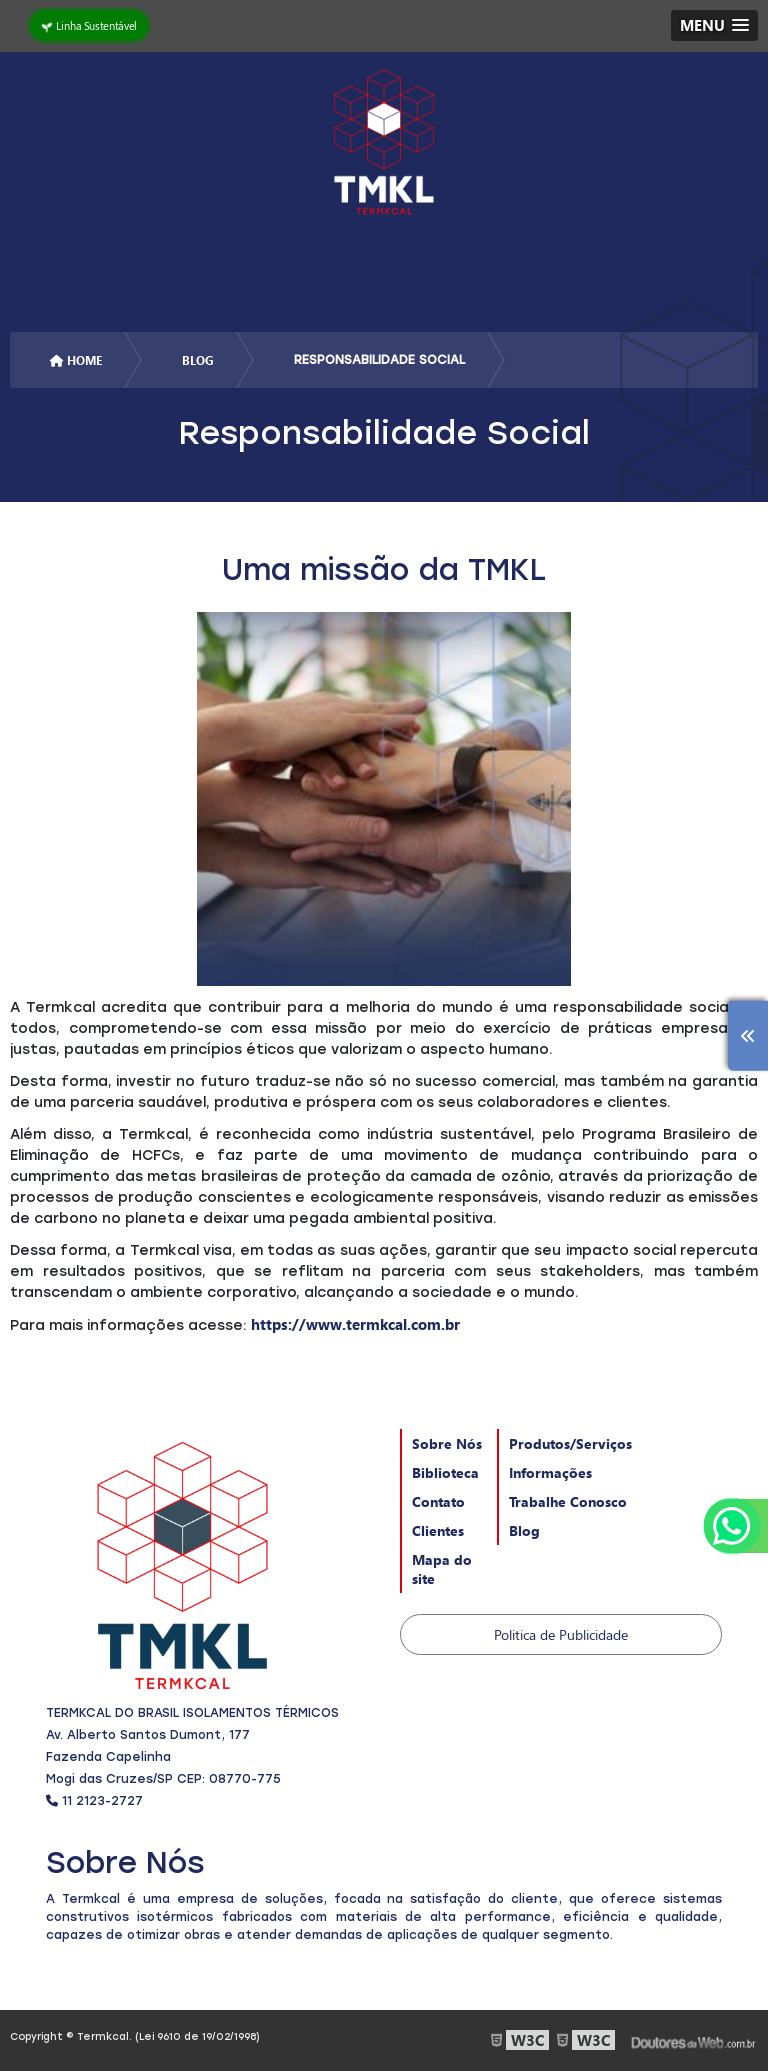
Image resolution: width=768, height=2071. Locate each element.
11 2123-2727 (94, 1801)
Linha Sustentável (89, 25)
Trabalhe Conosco (568, 1501)
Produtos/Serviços (570, 1443)
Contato (438, 1501)
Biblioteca (445, 1472)
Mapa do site (442, 1569)
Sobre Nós (447, 1443)
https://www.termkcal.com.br (355, 1324)
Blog (524, 1530)
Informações (550, 1472)
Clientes (438, 1530)
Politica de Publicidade (561, 1634)
